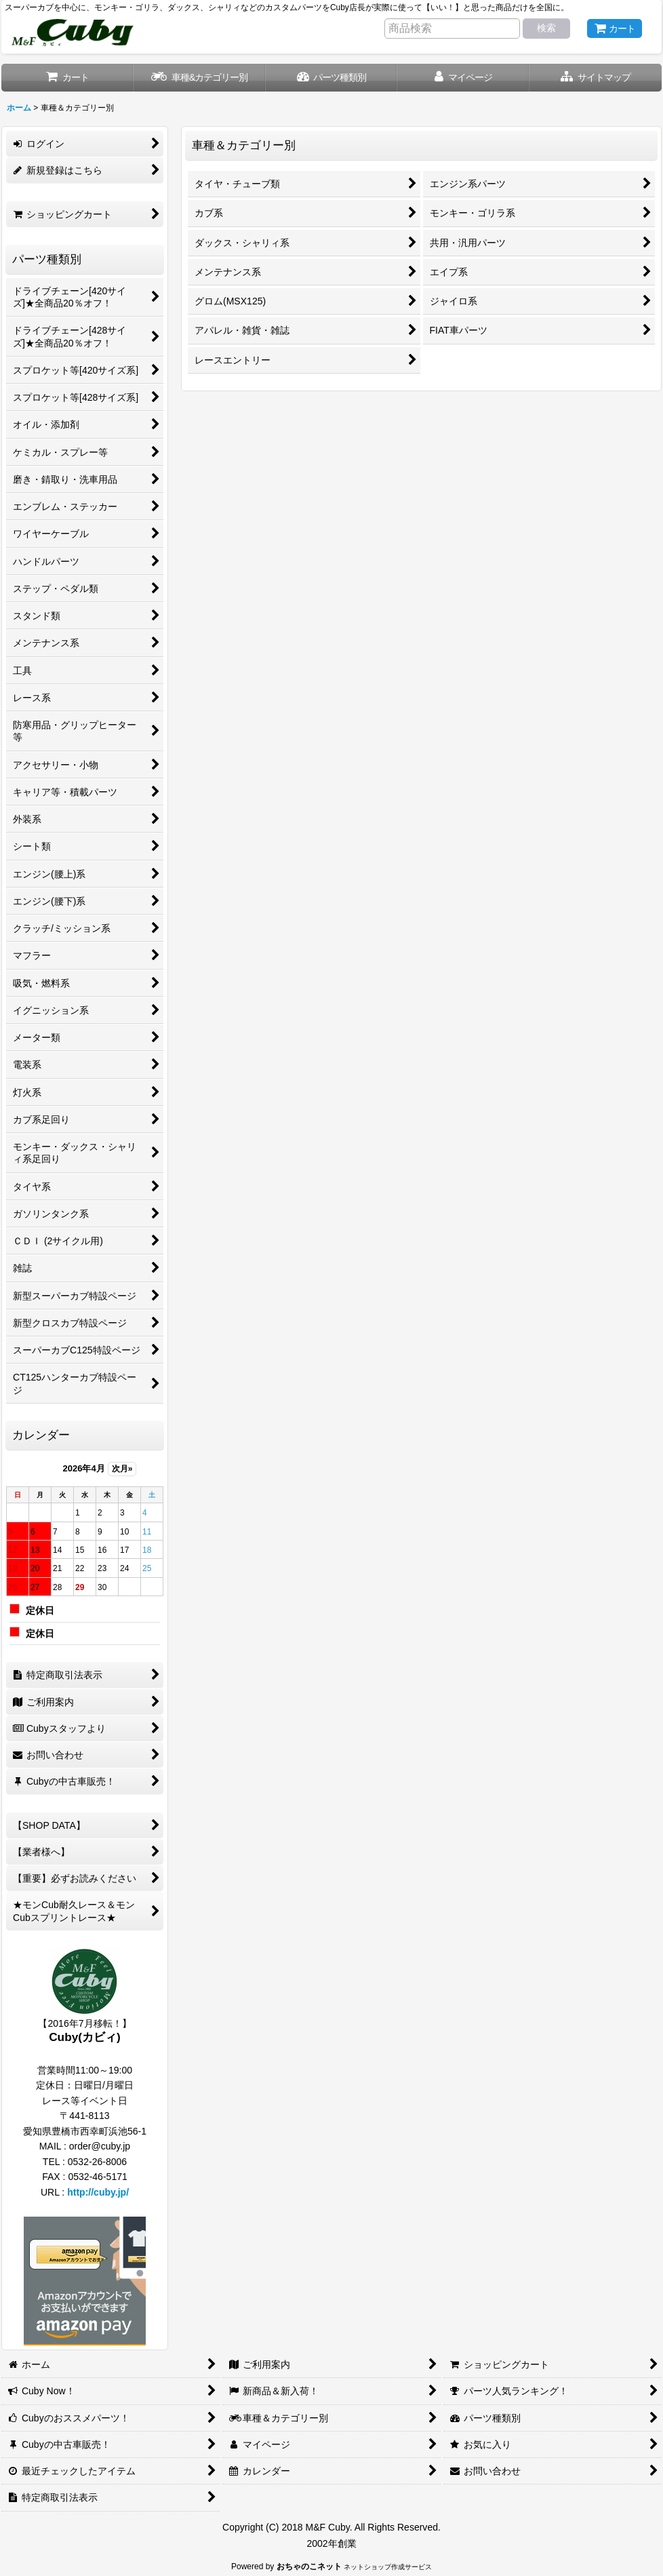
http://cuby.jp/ (98, 2192)
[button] (595, 78)
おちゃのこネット (309, 2566)
